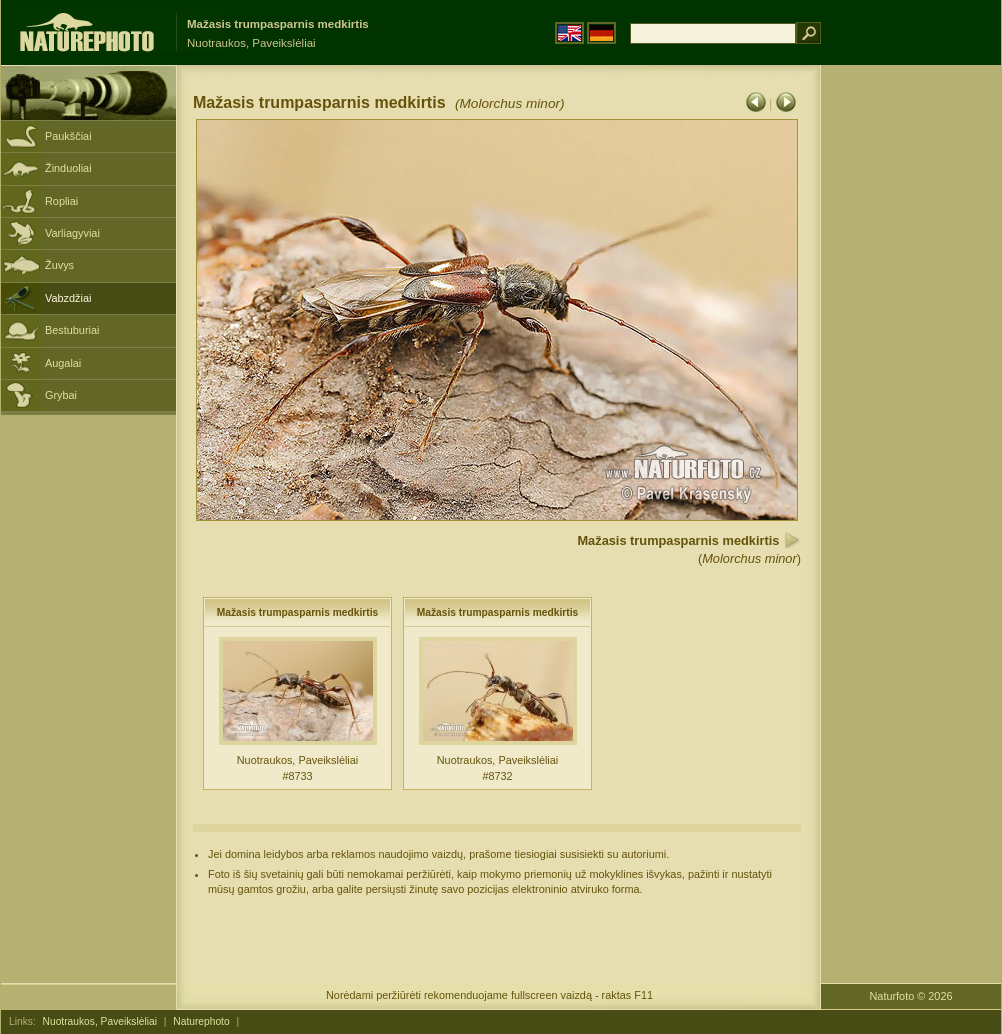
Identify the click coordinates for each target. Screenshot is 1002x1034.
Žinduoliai (68, 168)
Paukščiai (68, 136)
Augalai (63, 363)
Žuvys (59, 265)
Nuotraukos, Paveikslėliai (100, 1021)
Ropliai (61, 201)
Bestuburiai (72, 330)
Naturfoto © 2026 (911, 996)
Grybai (61, 395)
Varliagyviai (72, 233)
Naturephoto (201, 1021)
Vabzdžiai (68, 298)
